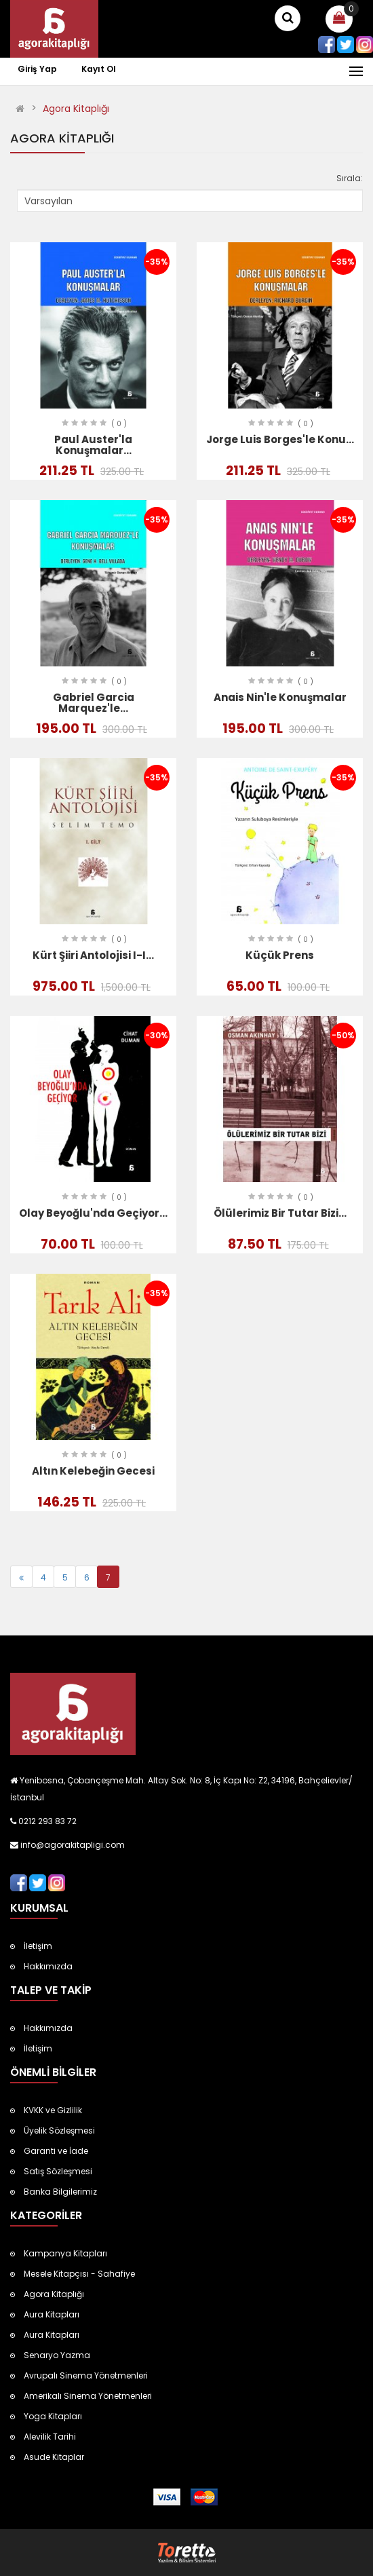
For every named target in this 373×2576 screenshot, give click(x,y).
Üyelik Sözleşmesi (59, 2130)
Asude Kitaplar (54, 2457)
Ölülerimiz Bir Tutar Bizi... (280, 1213)
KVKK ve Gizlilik (53, 2110)
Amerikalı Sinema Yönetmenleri (88, 2396)
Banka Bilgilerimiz (60, 2191)
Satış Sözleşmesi (58, 2171)
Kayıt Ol (98, 69)
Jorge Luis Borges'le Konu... (280, 439)
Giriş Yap (38, 69)
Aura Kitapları (51, 2314)
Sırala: (349, 178)
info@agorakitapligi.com (71, 1845)
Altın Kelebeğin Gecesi (93, 1471)
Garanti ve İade (56, 2151)
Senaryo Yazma (57, 2355)
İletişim (38, 1946)
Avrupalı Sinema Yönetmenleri (86, 2375)
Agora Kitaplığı (76, 109)
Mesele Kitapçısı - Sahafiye (79, 2273)
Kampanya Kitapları (65, 2253)
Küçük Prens (280, 955)
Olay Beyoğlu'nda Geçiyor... (93, 1213)
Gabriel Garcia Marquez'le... (93, 703)
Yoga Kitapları (53, 2416)
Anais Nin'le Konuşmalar (280, 697)
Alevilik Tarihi (50, 2436)
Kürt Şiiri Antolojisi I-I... (93, 955)
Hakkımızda (48, 1966)
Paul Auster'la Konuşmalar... (93, 445)
